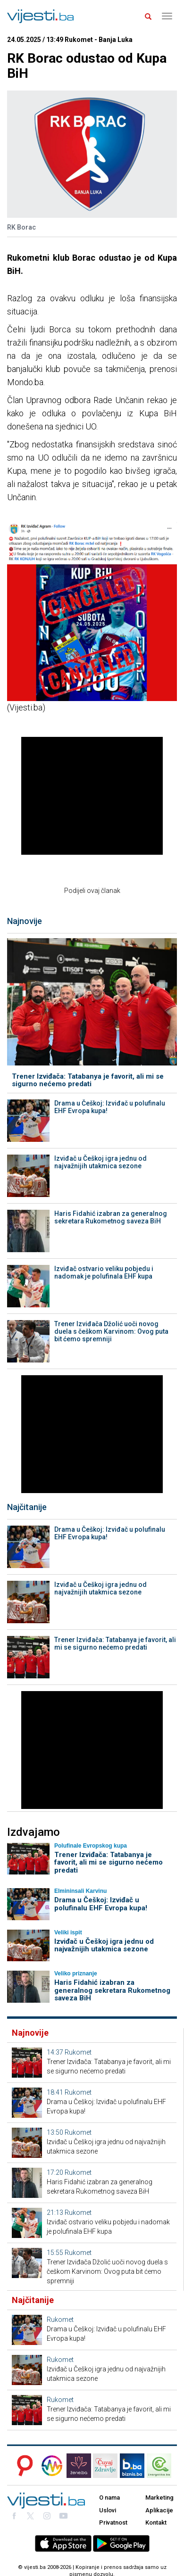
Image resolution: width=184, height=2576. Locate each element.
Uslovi (107, 2510)
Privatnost (113, 2522)
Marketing (159, 2497)
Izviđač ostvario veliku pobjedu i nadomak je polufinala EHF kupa (103, 1272)
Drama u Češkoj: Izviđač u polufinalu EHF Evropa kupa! (109, 1107)
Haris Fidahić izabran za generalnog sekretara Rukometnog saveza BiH (110, 1217)
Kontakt (156, 2522)
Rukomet (78, 2052)
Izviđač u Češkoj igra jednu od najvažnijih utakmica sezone (100, 1162)
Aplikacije (159, 2510)
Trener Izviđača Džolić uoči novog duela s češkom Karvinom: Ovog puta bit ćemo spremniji (111, 1331)
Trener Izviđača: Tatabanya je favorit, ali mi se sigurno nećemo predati (88, 1080)
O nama (109, 2497)
